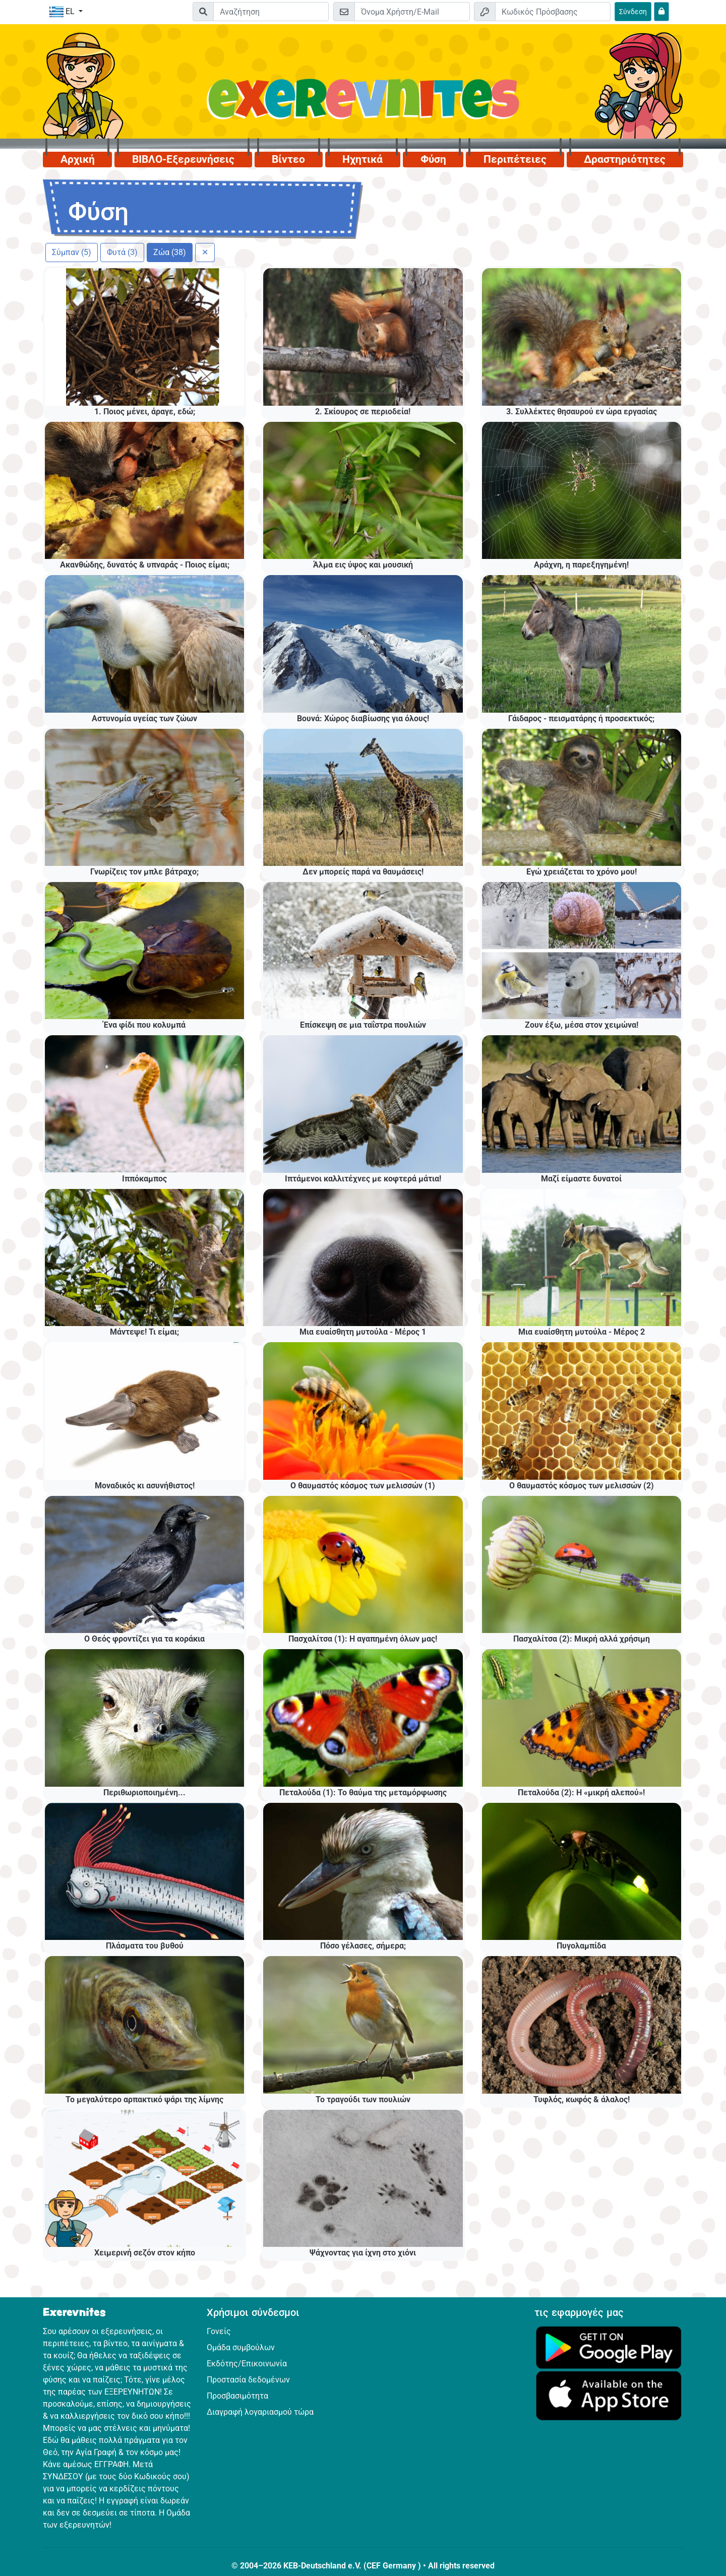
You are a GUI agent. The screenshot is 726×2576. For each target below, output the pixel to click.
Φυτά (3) (122, 252)
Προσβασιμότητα (237, 2396)
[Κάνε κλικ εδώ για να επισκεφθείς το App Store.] (608, 2395)
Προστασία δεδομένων (248, 2379)
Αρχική (77, 159)
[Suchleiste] (271, 11)
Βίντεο (288, 159)
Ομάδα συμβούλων (241, 2347)
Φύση (433, 159)
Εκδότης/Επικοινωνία (247, 2363)
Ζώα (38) (169, 252)
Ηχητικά (362, 159)
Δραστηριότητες (625, 159)
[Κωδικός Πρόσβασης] (553, 11)
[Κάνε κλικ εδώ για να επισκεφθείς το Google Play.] (608, 2347)
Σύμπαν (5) (71, 252)
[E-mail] (412, 11)
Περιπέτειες (515, 159)
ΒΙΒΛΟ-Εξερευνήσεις (183, 159)
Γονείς (219, 2331)
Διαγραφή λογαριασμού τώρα (260, 2412)
